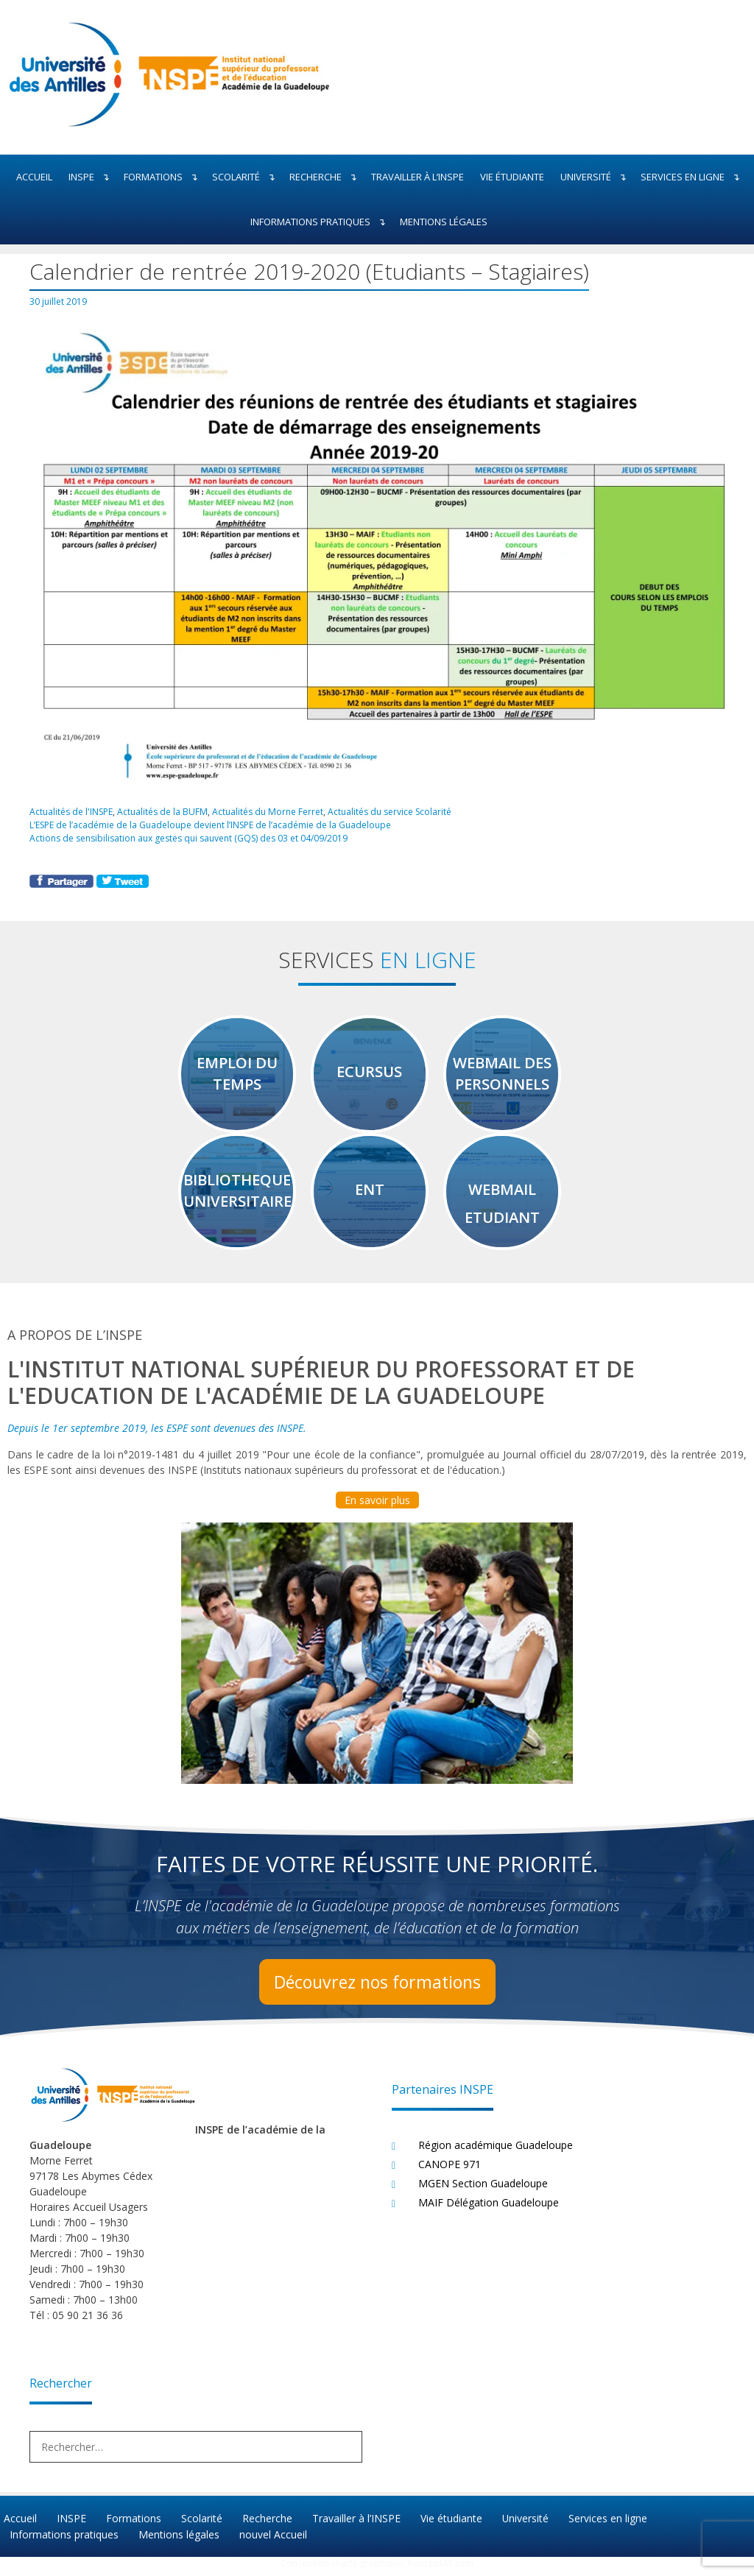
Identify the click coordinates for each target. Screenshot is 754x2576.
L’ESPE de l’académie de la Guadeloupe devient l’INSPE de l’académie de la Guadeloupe (210, 824)
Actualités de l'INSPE (71, 810)
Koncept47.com (440, 2569)
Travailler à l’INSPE (417, 176)
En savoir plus (377, 1507)
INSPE (92, 177)
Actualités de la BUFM (164, 810)
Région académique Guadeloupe (495, 2152)
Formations (164, 177)
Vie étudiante (512, 176)
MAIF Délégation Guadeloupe (488, 2210)
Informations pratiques (321, 222)
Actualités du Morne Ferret (269, 810)
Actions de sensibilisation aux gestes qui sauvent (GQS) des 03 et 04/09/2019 (192, 837)
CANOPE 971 (449, 2171)
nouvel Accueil (272, 2540)
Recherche (326, 177)
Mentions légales (443, 221)
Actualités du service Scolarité (392, 810)
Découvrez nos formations (377, 1989)
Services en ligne (693, 177)
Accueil (34, 176)
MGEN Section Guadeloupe (483, 2191)
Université (596, 177)
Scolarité (246, 177)
